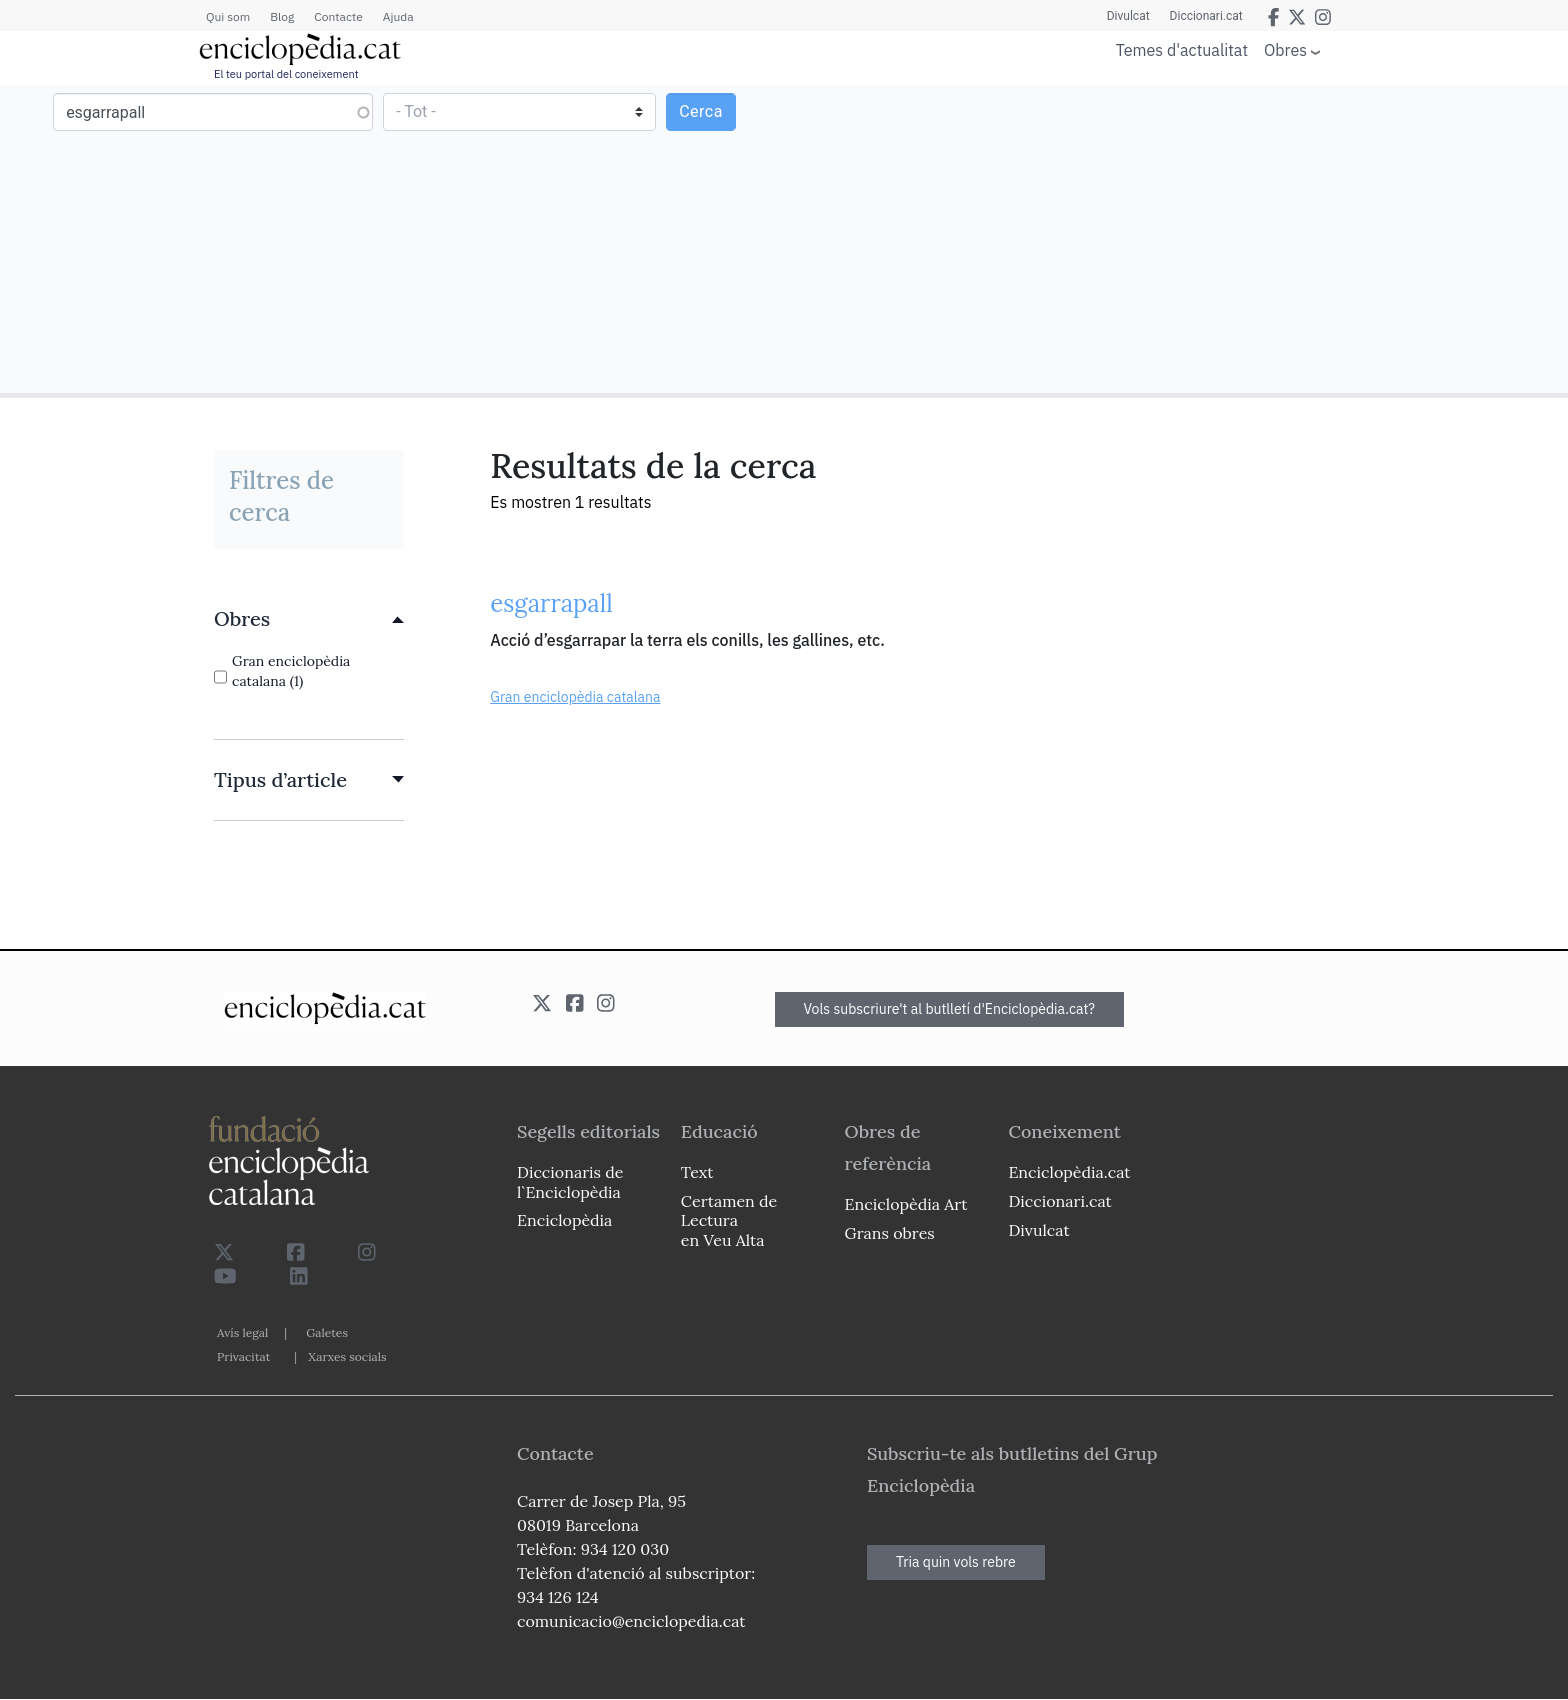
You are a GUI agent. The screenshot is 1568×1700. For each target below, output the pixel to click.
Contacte (338, 16)
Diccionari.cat (1206, 16)
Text (697, 1172)
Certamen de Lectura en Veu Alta (729, 1220)
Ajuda (398, 16)
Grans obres (890, 1233)
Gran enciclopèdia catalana (575, 697)
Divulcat (1128, 16)
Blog (282, 16)
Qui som (228, 16)
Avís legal (242, 1332)
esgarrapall (551, 603)
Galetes (327, 1332)
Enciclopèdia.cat (1069, 1172)
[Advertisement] (1173, 238)
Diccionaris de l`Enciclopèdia (570, 1181)
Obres (1285, 49)
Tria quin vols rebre (956, 1562)
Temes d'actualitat (1182, 50)
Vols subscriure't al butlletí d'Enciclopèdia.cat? (950, 1009)
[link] (309, 619)
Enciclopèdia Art (906, 1204)
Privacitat (243, 1356)
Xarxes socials (347, 1356)
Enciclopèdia (564, 1220)
